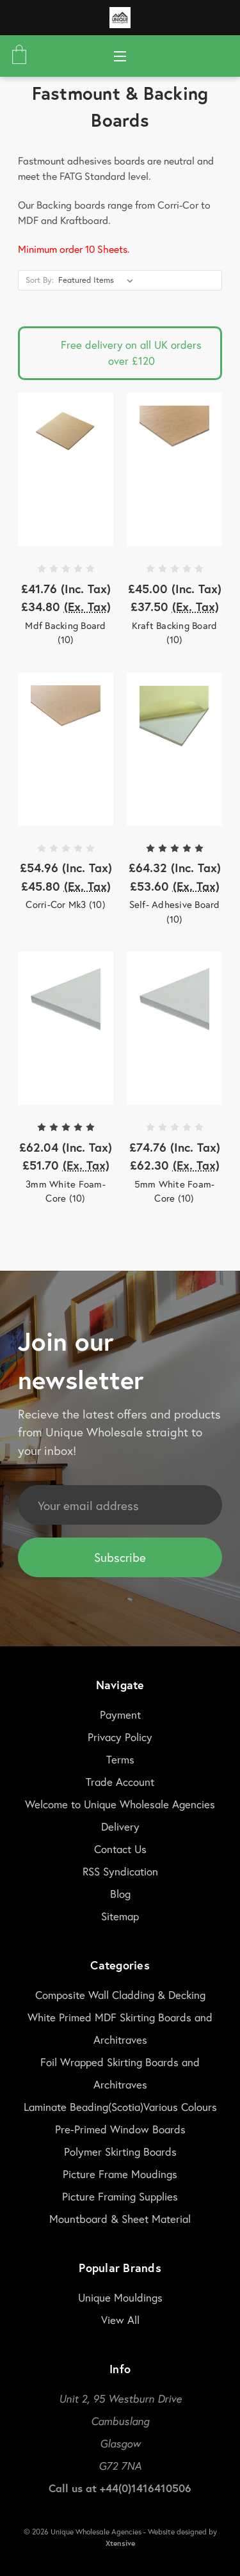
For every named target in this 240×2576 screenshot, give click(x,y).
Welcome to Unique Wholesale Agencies (120, 1804)
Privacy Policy (120, 1736)
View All (120, 2319)
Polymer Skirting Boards (120, 2151)
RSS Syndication (120, 1871)
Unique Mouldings (120, 2297)
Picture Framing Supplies (120, 2196)
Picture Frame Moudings (120, 2174)
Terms (120, 1759)
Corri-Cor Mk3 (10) (66, 904)
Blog (120, 1893)
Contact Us (120, 1848)
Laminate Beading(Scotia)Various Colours (120, 2106)
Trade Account (120, 1781)
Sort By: (40, 279)
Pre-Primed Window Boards (120, 2129)
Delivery (120, 1826)
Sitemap (120, 1916)
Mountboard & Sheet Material (120, 2218)
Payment (120, 1714)
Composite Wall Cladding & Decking (120, 1994)
